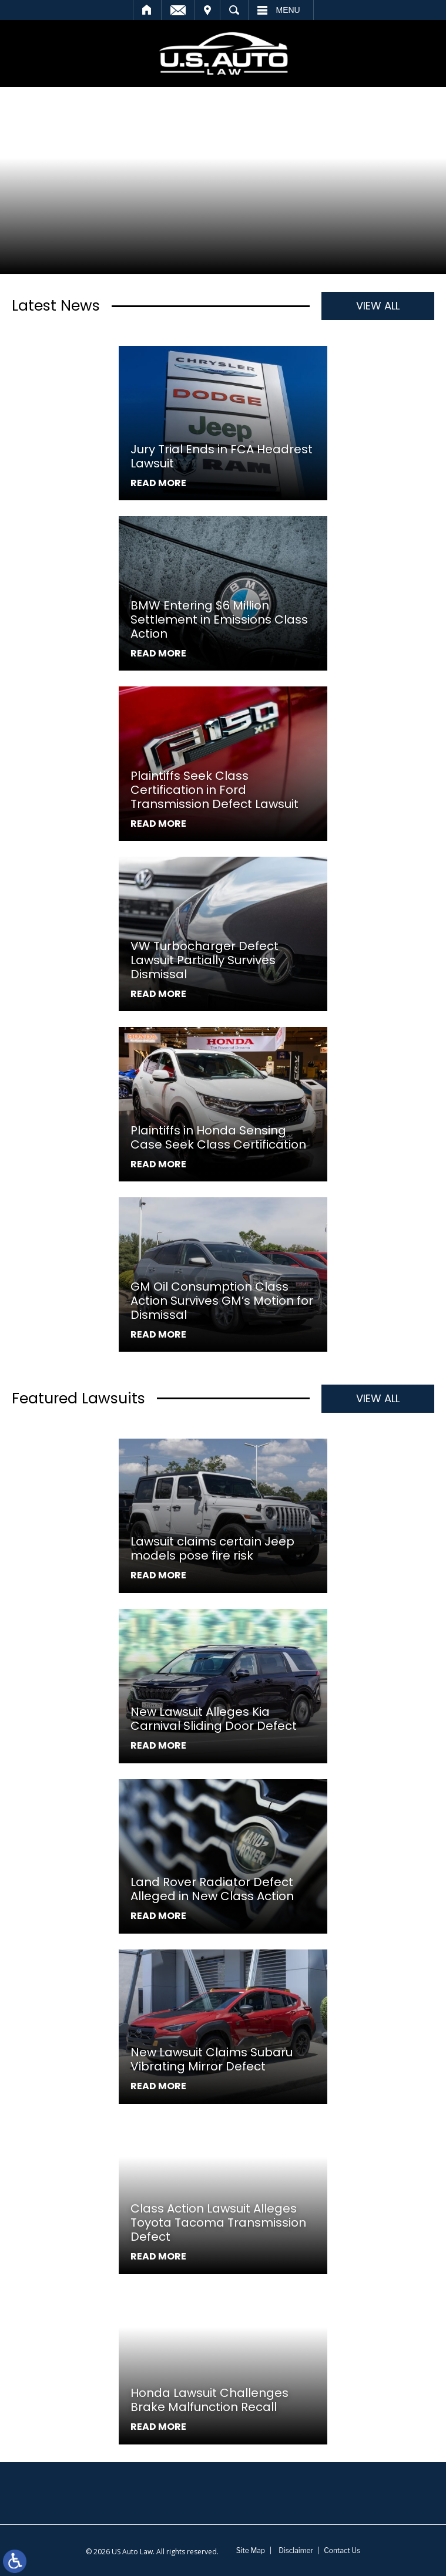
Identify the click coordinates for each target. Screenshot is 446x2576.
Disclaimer (296, 2550)
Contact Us (342, 2550)
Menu (288, 10)
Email (178, 10)
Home (147, 10)
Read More (158, 483)
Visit (207, 10)
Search (234, 10)
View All (378, 305)
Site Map (250, 2550)
